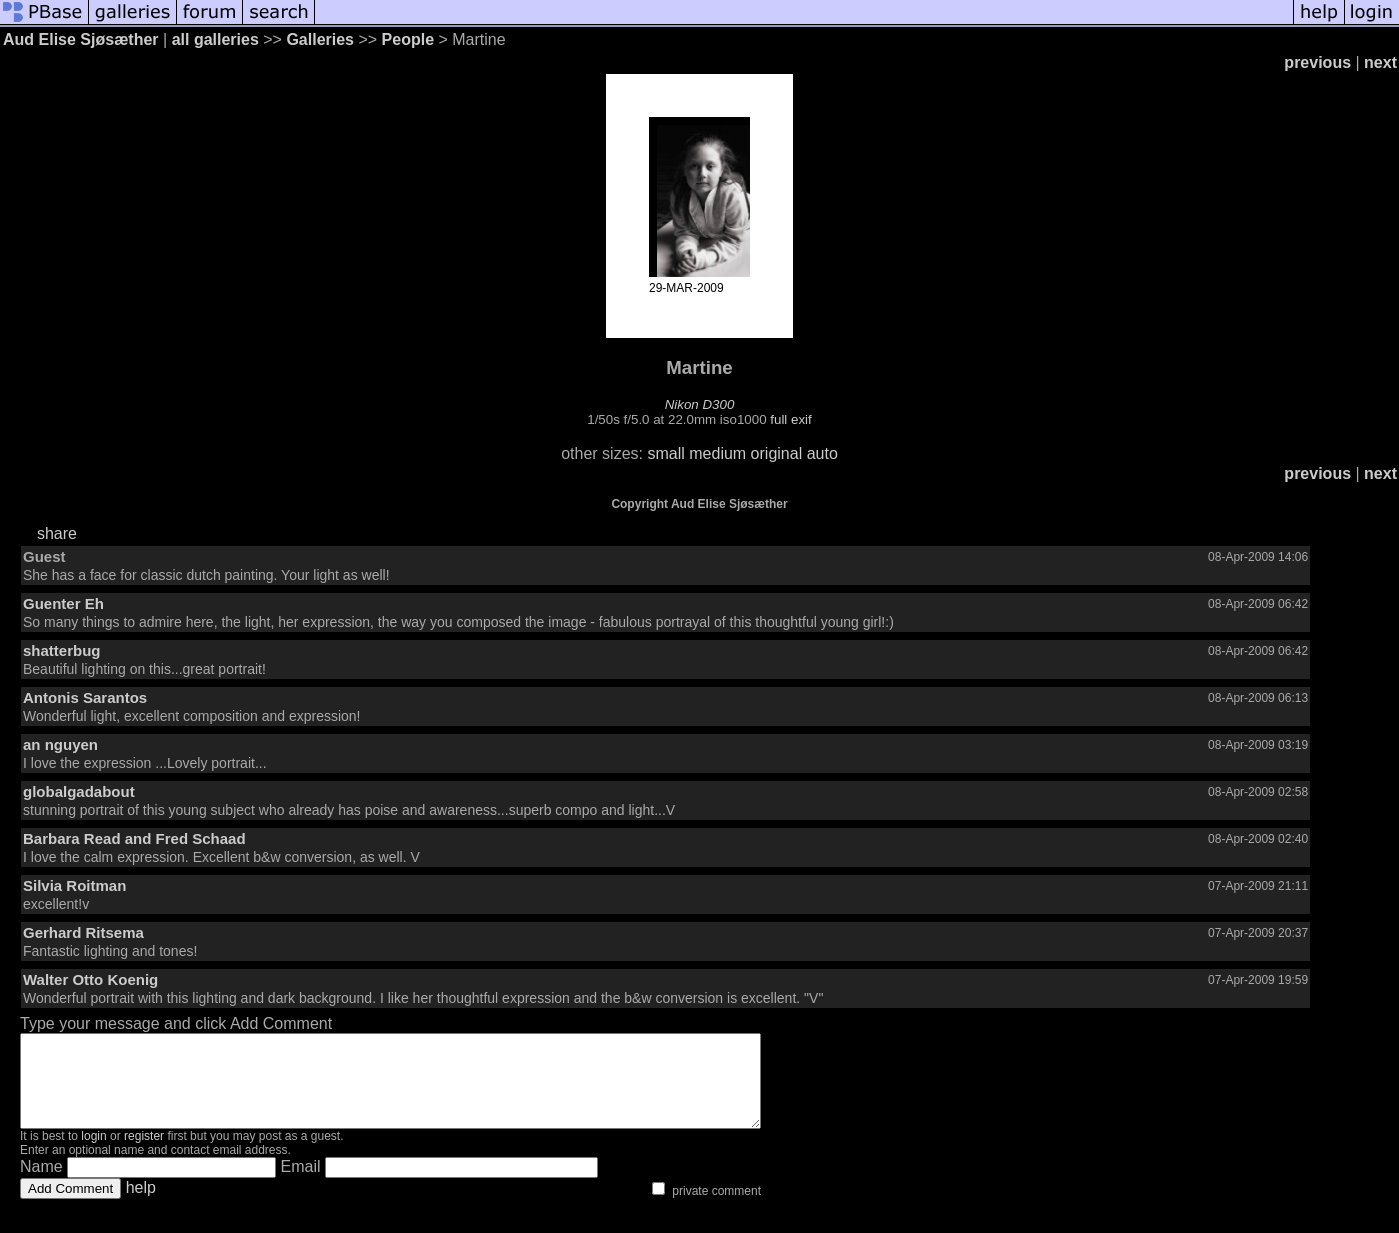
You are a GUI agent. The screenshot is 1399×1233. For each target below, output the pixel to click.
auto (822, 453)
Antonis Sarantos (85, 697)
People (408, 39)
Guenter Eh (63, 603)
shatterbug (62, 650)
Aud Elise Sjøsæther (81, 39)
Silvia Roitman (74, 885)
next (1380, 62)
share (57, 533)
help (141, 1205)
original (777, 453)
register (144, 1154)
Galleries (320, 39)
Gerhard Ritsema (83, 932)
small (665, 453)
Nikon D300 (700, 404)
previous (1317, 62)
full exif (790, 419)
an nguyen (60, 744)
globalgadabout (79, 791)
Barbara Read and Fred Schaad (134, 838)
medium (717, 453)
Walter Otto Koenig (90, 979)
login (93, 1154)
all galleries (215, 39)
